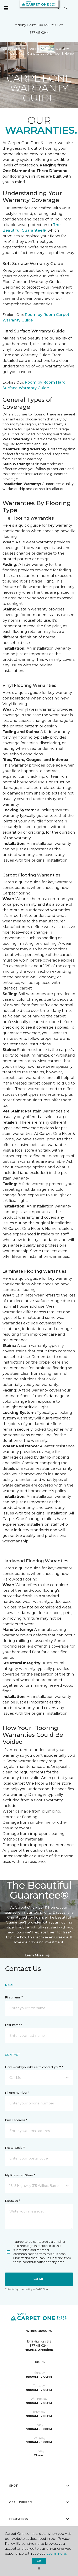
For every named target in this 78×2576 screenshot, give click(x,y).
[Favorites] (66, 8)
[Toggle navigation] (6, 8)
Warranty (62, 49)
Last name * (13, 2024)
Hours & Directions (39, 2350)
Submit (39, 2279)
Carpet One (11, 49)
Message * (12, 2200)
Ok (39, 2561)
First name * (14, 1997)
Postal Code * (14, 2147)
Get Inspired (39, 2502)
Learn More (37, 1955)
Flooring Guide (38, 49)
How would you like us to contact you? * (34, 2067)
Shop (39, 2485)
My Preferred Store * (20, 2175)
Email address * (16, 2120)
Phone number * (17, 2092)
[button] (58, 8)
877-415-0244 (39, 33)
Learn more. (56, 2554)
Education (39, 2519)
